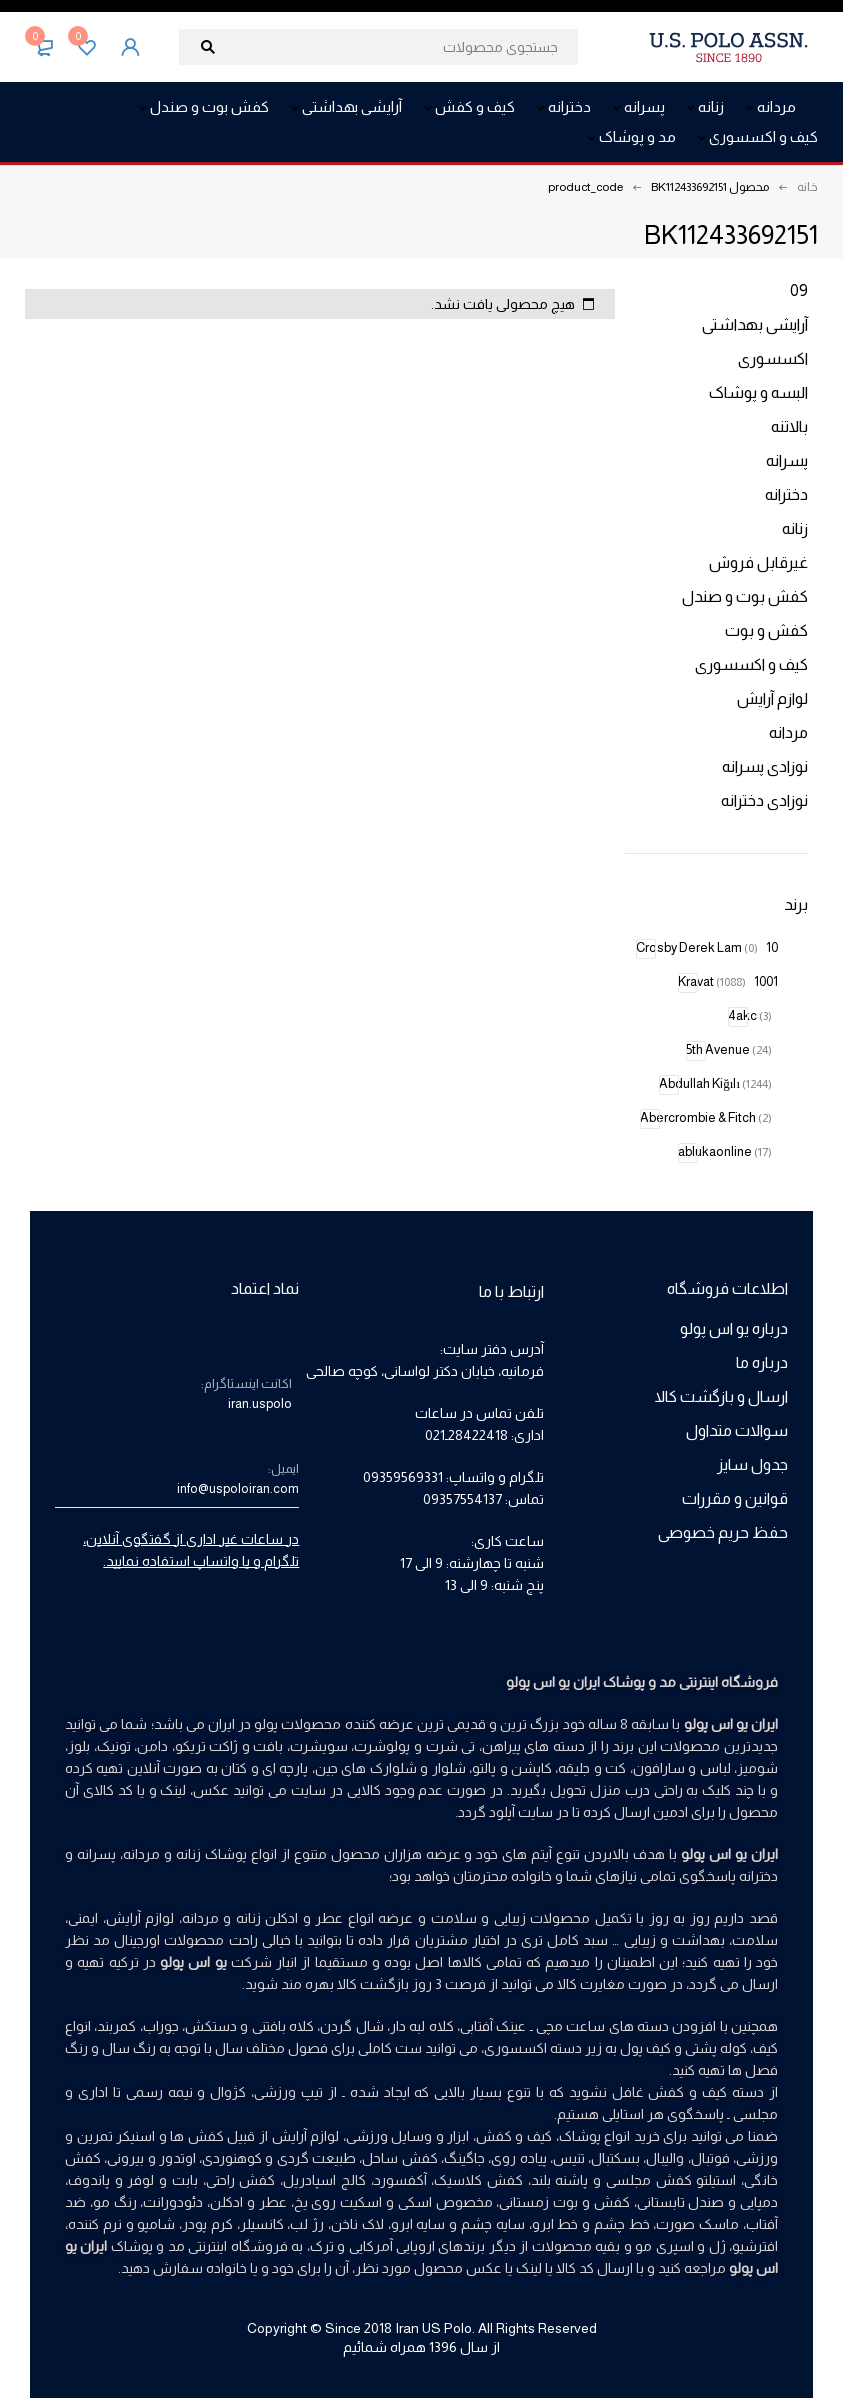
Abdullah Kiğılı (715, 1083)
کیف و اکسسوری (751, 664)
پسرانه (787, 460)
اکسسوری (773, 358)
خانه (807, 187)
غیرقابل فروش (758, 562)
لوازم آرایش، (139, 1918)
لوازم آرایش (772, 698)
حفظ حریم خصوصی (723, 1532)
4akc (750, 1015)
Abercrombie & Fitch (706, 1117)
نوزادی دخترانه (764, 800)
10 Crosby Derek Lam (707, 947)
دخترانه (786, 494)
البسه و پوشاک (758, 392)
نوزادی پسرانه (765, 766)
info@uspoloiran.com (238, 1488)
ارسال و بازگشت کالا (721, 1396)
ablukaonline (725, 1151)
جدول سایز (752, 1464)
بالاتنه (789, 426)
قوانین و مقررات (735, 1498)
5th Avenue (729, 1049)
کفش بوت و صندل (745, 596)
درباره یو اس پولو (734, 1328)
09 (799, 290)
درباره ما (762, 1362)
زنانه (795, 528)
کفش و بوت (766, 630)
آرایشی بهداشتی (755, 324)
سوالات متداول (737, 1430)
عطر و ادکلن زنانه (290, 1918)
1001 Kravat (728, 981)
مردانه (788, 732)
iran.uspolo (260, 1403)
